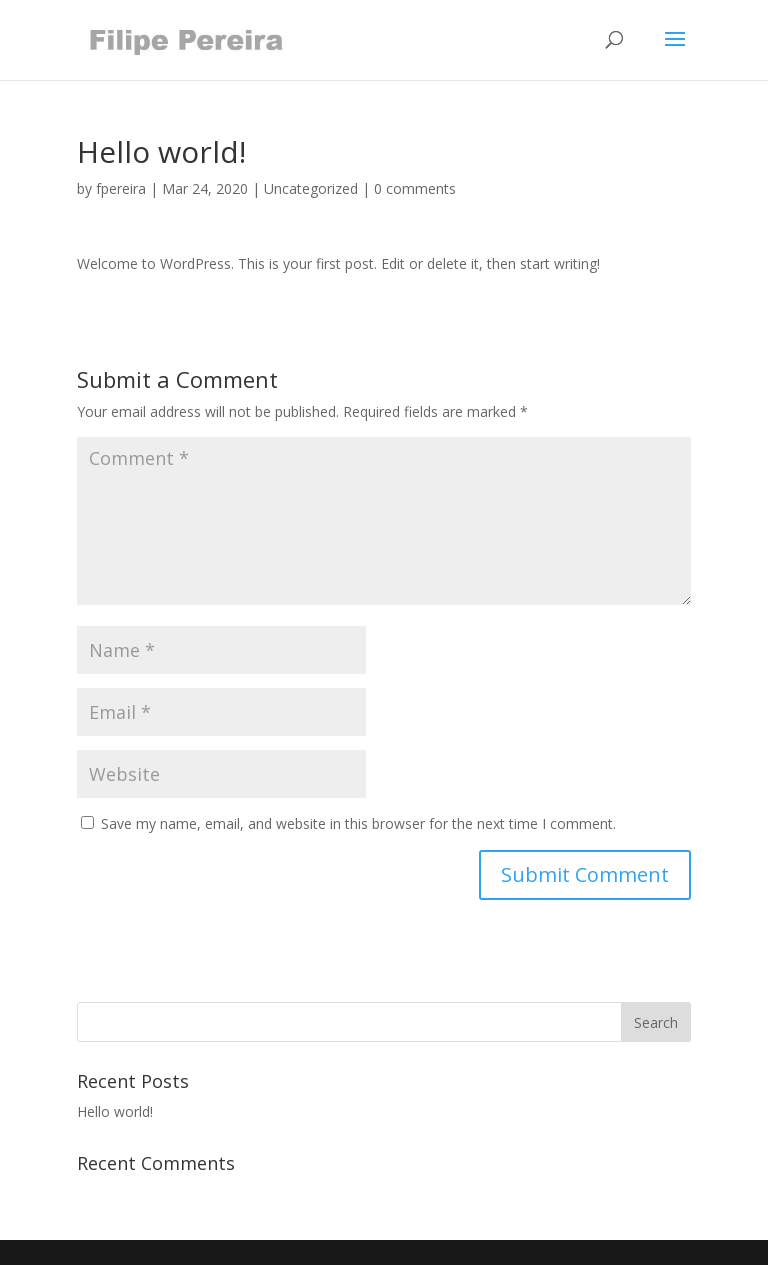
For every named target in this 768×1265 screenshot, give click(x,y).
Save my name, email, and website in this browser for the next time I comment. (358, 823)
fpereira (121, 188)
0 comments (415, 188)
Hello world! (115, 1111)
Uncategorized (311, 188)
